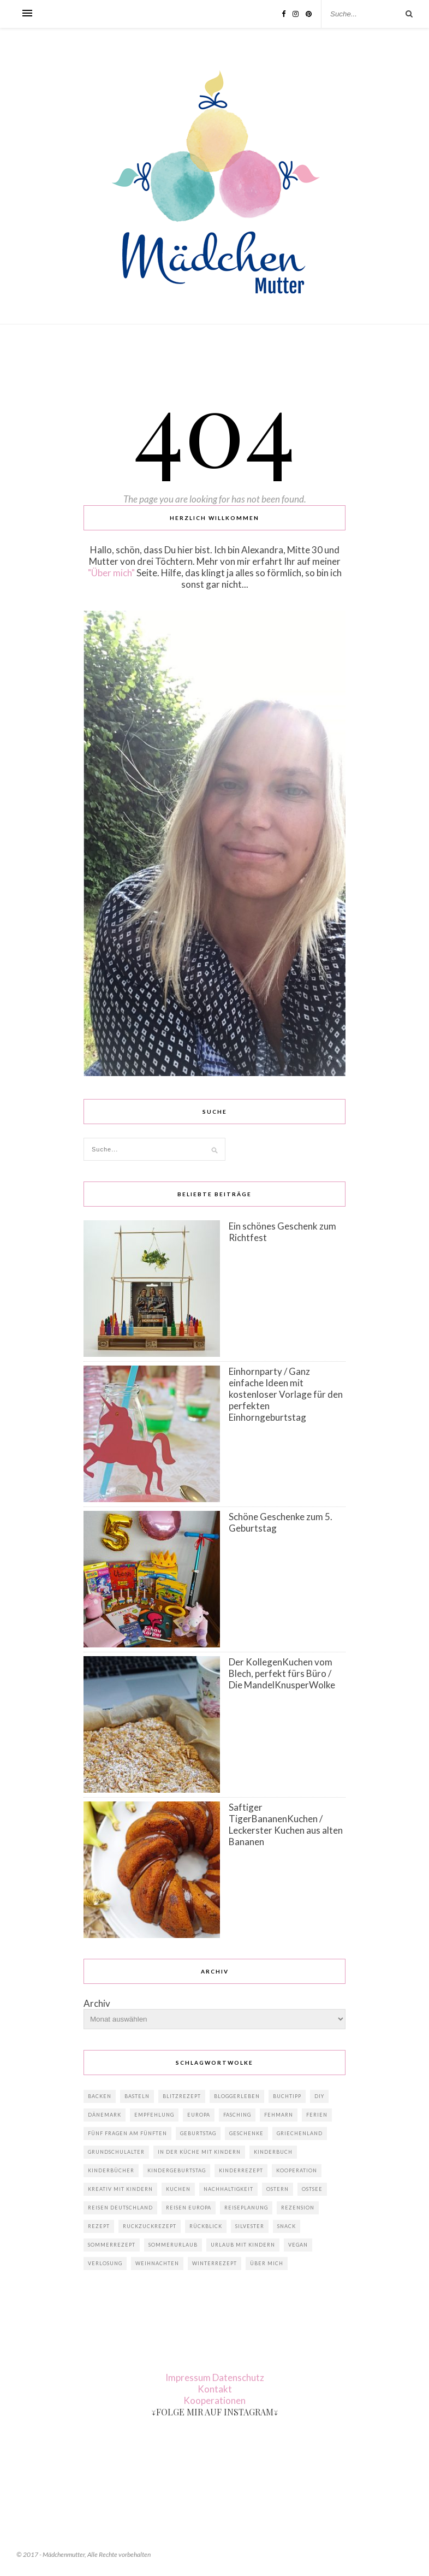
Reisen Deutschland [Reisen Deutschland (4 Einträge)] (120, 2208)
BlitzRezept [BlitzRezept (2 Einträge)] (182, 2096)
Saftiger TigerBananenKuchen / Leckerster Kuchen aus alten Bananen (286, 1824)
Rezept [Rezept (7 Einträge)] (99, 2226)
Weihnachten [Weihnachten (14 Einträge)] (157, 2263)
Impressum (188, 2377)
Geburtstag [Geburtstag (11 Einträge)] (198, 2133)
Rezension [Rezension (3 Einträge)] (297, 2208)
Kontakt (215, 2389)
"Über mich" (111, 572)
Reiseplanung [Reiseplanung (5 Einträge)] (246, 2208)
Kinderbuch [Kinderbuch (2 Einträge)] (273, 2152)
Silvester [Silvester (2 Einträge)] (249, 2226)
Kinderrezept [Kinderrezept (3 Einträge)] (241, 2170)
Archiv (97, 2003)
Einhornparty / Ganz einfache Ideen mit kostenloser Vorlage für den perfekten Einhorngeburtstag (286, 1394)
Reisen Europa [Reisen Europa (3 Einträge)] (188, 2208)
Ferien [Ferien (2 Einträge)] (316, 2115)
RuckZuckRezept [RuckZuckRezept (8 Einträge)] (149, 2226)
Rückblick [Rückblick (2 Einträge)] (205, 2226)
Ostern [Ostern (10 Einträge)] (277, 2189)
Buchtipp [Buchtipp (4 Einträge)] (287, 2096)
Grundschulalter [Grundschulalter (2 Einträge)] (116, 2152)
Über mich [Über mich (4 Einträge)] (266, 2263)
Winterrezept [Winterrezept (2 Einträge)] (214, 2263)
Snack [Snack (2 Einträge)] (286, 2226)
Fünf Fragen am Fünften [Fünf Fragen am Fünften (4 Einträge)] (127, 2133)
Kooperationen (214, 2400)
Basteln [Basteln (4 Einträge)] (137, 2096)
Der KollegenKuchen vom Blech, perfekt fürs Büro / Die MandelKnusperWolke (282, 1673)
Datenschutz (238, 2377)
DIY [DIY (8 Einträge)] (319, 2096)
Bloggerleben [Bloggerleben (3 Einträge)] (237, 2096)
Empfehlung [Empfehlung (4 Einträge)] (154, 2115)
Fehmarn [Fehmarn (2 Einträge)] (278, 2115)
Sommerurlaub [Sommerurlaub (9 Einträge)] (173, 2245)
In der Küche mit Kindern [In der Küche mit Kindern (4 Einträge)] (199, 2152)
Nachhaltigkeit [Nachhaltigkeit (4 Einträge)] (228, 2189)
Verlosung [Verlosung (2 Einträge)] (105, 2263)
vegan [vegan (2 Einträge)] (298, 2245)
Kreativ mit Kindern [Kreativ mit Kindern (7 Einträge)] (120, 2189)
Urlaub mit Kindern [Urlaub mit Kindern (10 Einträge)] (243, 2245)
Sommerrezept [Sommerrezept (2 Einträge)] (111, 2245)
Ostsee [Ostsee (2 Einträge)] (312, 2189)
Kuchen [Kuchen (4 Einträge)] (178, 2189)
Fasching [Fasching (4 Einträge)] (237, 2115)
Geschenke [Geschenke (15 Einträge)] (246, 2133)
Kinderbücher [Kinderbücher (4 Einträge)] (111, 2170)
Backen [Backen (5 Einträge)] (99, 2096)
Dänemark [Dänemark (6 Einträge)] (104, 2115)
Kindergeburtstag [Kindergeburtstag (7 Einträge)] (176, 2170)
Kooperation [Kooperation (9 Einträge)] (296, 2170)
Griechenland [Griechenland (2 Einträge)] (300, 2133)
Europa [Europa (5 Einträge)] (198, 2115)
